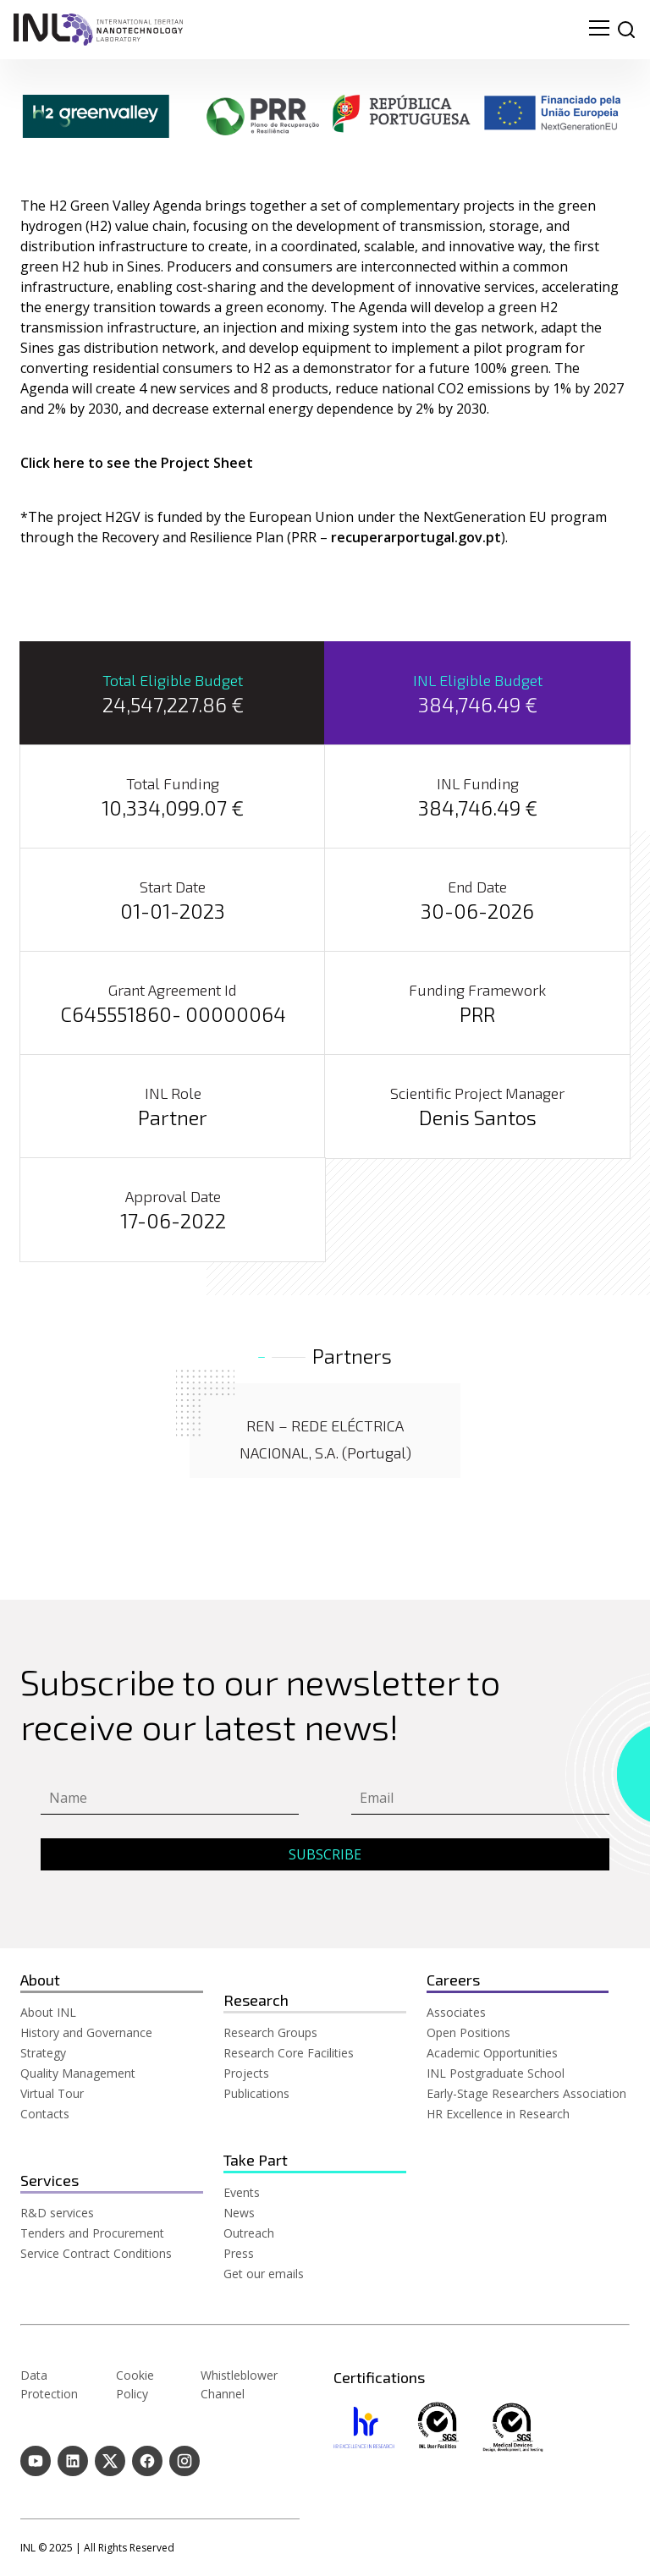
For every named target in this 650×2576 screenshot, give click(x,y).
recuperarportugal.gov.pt (416, 537)
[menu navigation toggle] (599, 29)
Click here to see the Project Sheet (136, 462)
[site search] (626, 29)
